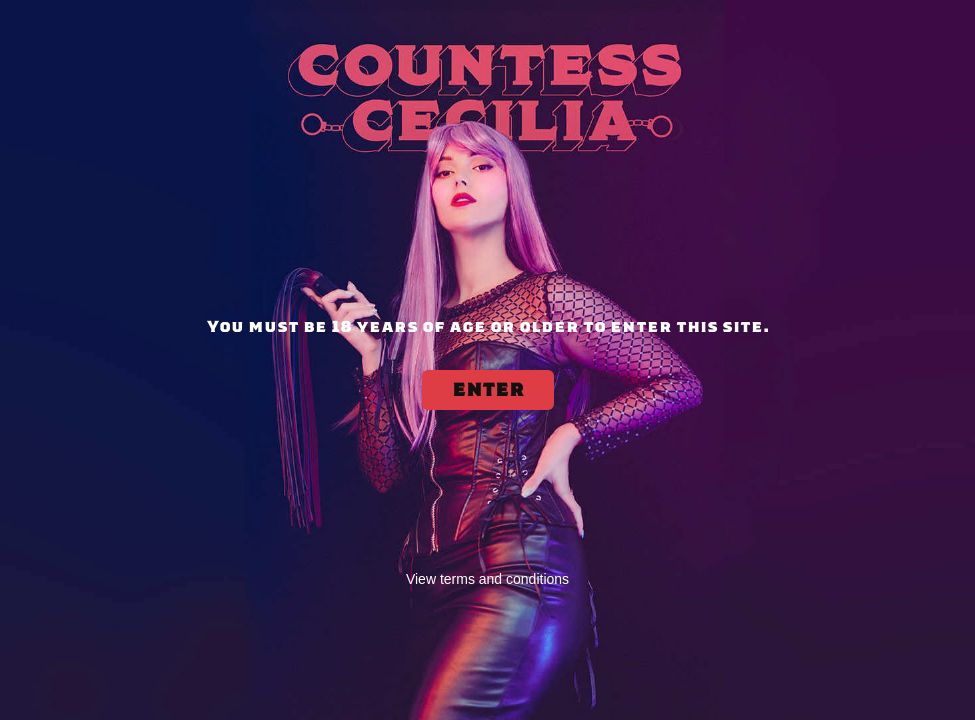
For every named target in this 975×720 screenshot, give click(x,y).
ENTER (488, 390)
